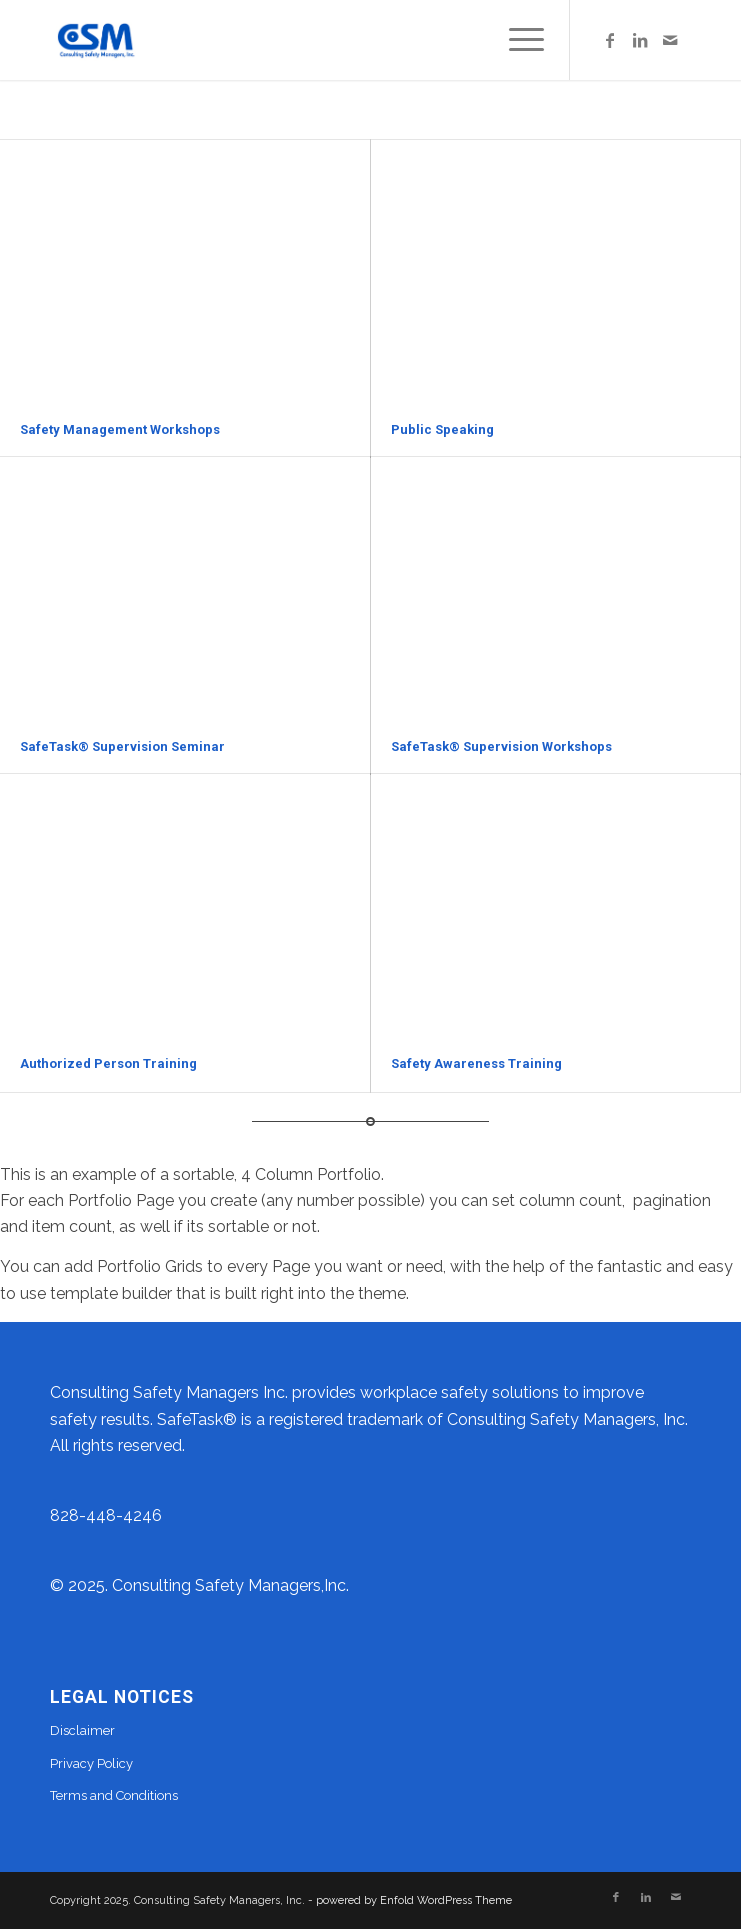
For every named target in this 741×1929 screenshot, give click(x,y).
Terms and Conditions (114, 1795)
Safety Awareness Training (476, 1063)
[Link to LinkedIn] (640, 40)
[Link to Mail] (670, 40)
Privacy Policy (91, 1763)
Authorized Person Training (108, 1063)
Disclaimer (82, 1730)
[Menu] (516, 40)
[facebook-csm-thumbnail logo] (308, 40)
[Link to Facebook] (610, 40)
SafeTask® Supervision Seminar (122, 746)
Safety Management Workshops (120, 429)
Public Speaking (442, 429)
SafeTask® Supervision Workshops (501, 746)
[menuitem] (516, 40)
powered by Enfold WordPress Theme (414, 1900)
